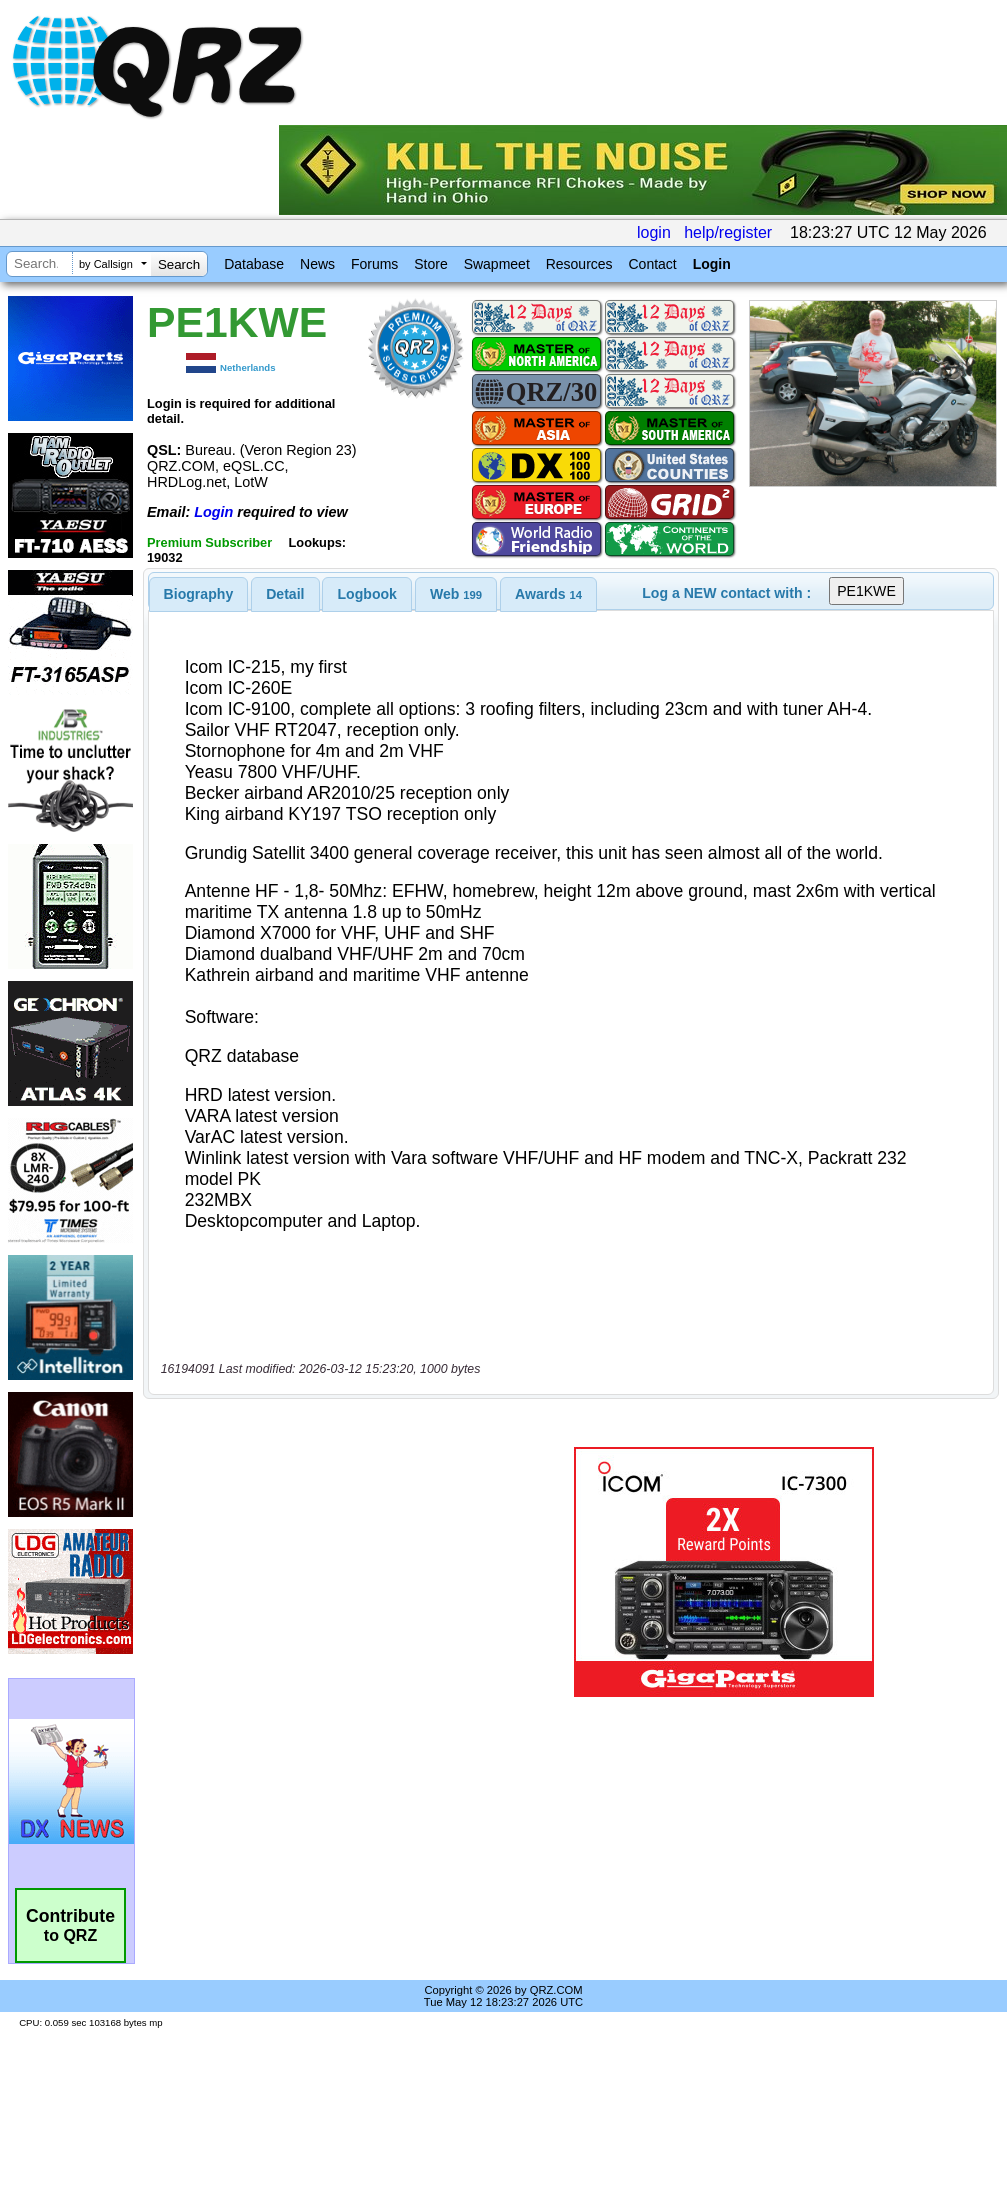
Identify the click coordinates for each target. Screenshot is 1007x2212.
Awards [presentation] (548, 594)
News (317, 264)
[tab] (199, 594)
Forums (374, 264)
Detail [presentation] (285, 594)
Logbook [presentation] (367, 594)
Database (254, 264)
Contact (652, 264)
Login (712, 264)
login (654, 232)
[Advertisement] (312, 1572)
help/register (728, 232)
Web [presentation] (456, 594)
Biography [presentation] (199, 594)
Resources (579, 264)
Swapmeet (497, 264)
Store (430, 264)
